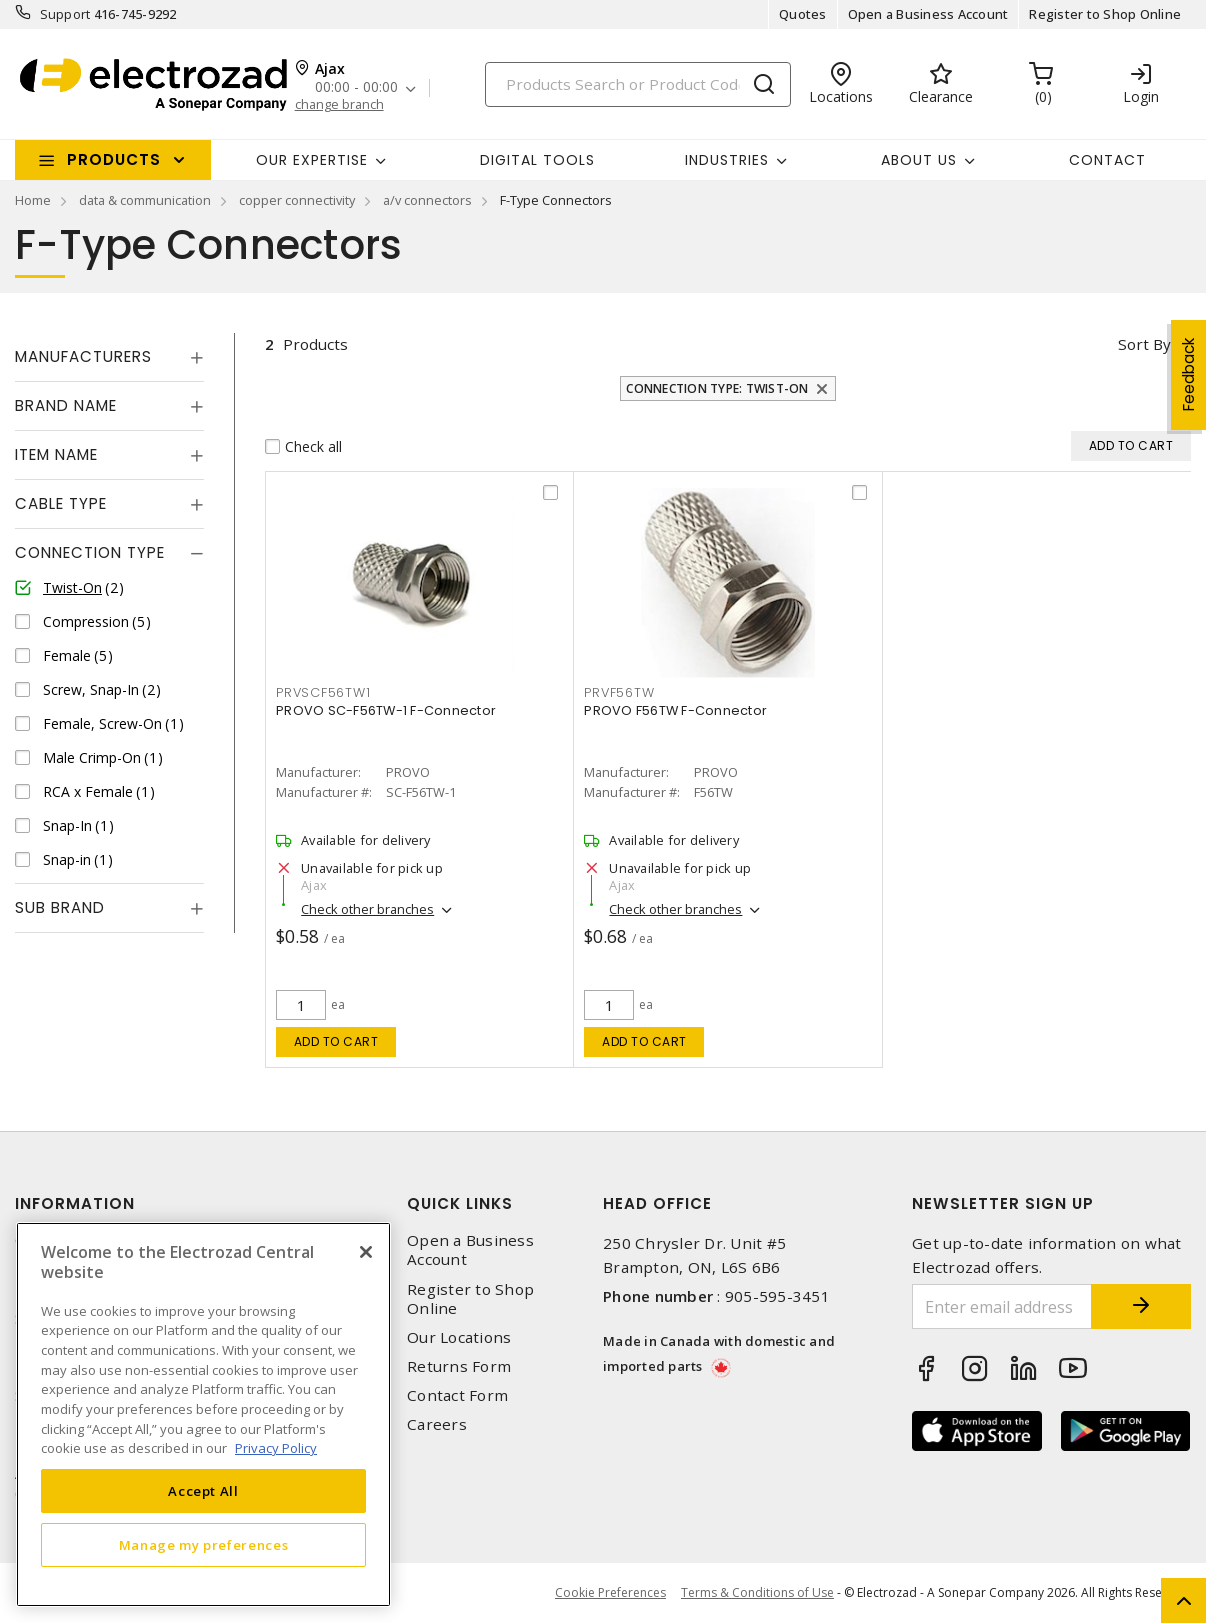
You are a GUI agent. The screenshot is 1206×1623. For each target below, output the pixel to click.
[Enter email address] (1002, 1306)
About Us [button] (919, 160)
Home (33, 200)
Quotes (803, 14)
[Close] (366, 1252)
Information (75, 1203)
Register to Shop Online (1105, 14)
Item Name (56, 454)
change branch (339, 104)
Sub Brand (60, 907)
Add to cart (336, 1041)
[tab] (109, 357)
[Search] (638, 84)
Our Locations (459, 1337)
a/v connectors (427, 200)
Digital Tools (537, 160)
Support (65, 14)
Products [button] (114, 159)
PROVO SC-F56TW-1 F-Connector (386, 710)
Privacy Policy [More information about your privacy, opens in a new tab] (276, 1448)
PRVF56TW (619, 692)
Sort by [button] (1144, 344)
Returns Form (459, 1366)
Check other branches (367, 909)
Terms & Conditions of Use (757, 1592)
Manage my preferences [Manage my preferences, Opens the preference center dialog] (204, 1545)
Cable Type (61, 503)
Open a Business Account (928, 14)
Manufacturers (83, 356)
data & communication (145, 200)
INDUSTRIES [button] (727, 160)
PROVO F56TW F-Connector (675, 710)
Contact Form (457, 1395)
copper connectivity (297, 200)
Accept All (203, 1491)
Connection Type (90, 552)
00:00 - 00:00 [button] (356, 87)
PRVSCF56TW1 (323, 692)
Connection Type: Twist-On (717, 388)
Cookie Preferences (610, 1593)
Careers (437, 1424)
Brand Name (66, 405)
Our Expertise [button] (312, 160)
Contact (1107, 160)
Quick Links (460, 1203)
